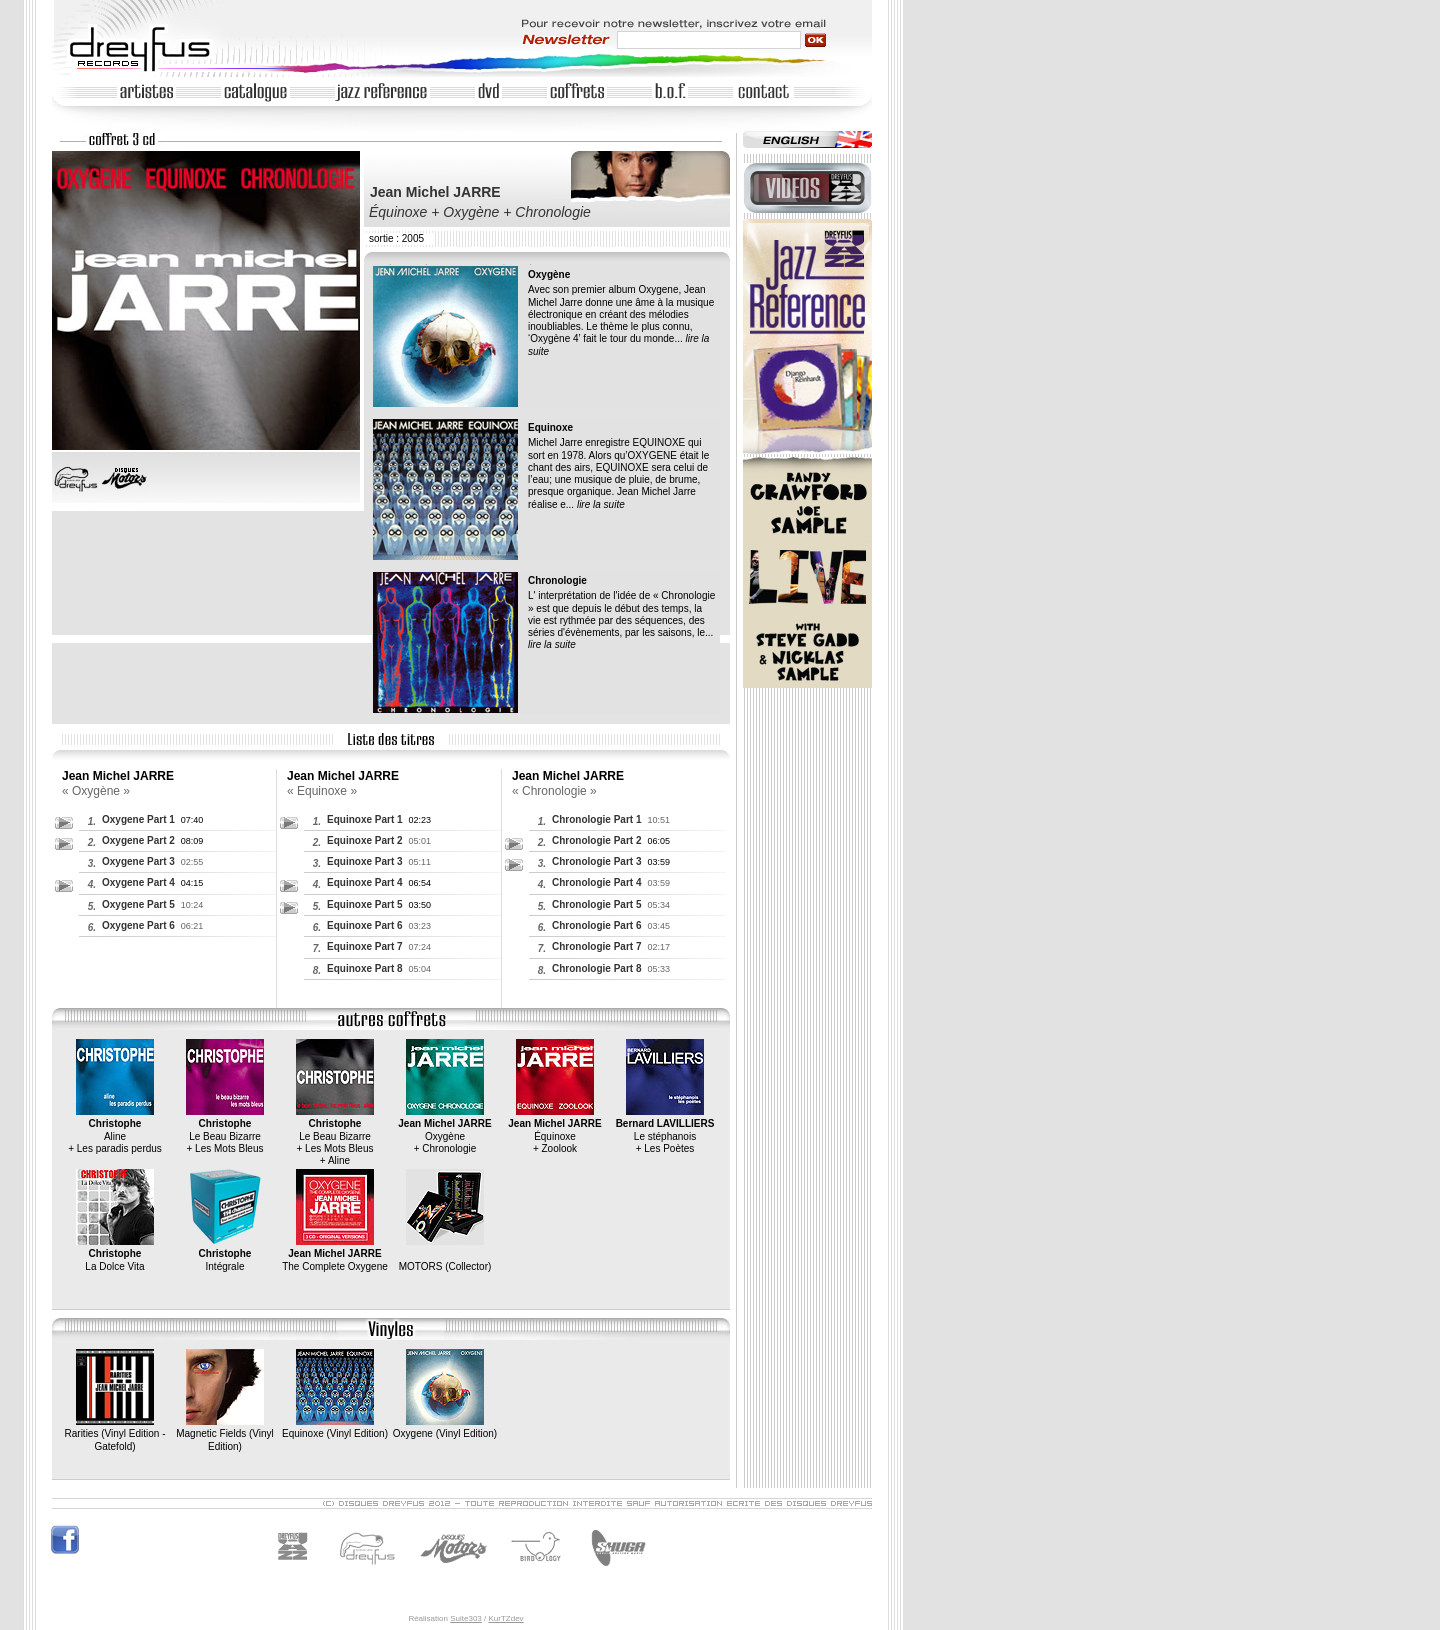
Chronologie (557, 580)
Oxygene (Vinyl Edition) (445, 1427)
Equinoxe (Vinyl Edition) (335, 1427)
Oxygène (549, 274)
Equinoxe (550, 427)
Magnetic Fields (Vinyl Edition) (225, 1434)
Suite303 (466, 1618)
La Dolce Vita (115, 1254)
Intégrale (225, 1254)
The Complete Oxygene (335, 1254)
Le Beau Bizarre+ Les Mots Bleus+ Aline (335, 1136)
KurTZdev (505, 1618)
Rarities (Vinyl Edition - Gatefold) (115, 1434)
